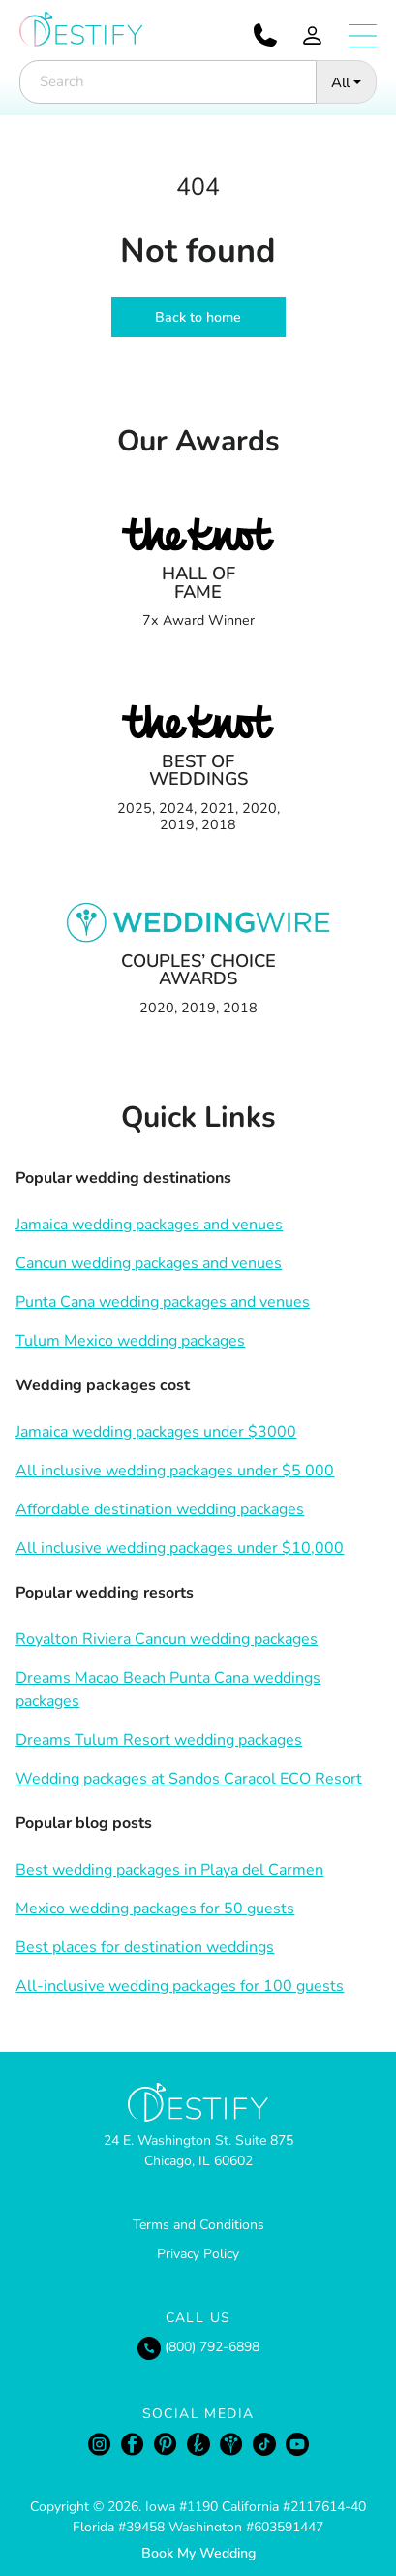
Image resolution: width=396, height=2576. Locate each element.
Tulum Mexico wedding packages (130, 1340)
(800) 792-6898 (198, 2347)
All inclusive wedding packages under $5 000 (174, 1470)
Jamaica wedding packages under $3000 (155, 1432)
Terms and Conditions (198, 2225)
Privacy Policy (198, 2254)
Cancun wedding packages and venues (148, 1263)
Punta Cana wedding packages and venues (162, 1302)
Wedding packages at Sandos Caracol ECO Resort (188, 1778)
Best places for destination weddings (144, 1947)
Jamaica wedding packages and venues (149, 1224)
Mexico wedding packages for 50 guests (154, 1908)
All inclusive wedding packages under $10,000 (179, 1548)
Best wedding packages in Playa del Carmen (169, 1869)
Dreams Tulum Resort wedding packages (158, 1740)
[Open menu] (363, 35)
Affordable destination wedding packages (159, 1509)
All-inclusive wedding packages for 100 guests (179, 1986)
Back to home (198, 317)
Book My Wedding (198, 2553)
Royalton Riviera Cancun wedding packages (166, 1639)
